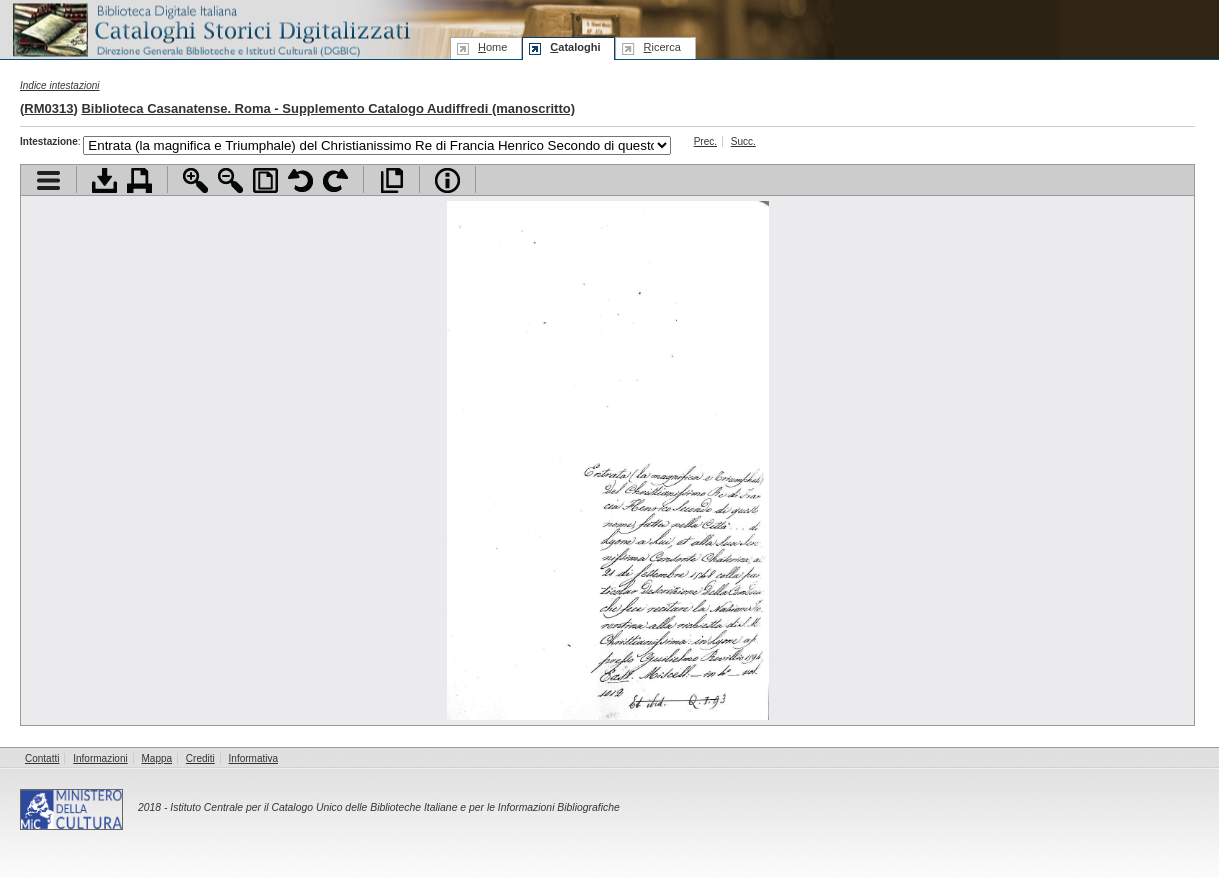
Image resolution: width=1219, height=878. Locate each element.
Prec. (705, 141)
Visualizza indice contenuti (48, 180)
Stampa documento (139, 180)
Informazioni (100, 758)
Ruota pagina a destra (335, 180)
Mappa (157, 758)
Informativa (253, 758)
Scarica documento (104, 180)
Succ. (743, 141)
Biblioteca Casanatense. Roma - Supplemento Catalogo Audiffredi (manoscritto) (328, 108)
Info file (447, 180)
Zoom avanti (195, 180)
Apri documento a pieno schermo (391, 180)
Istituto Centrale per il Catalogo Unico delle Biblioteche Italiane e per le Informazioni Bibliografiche (394, 807)
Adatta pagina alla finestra (265, 180)
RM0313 (48, 108)
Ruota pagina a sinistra (300, 180)
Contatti (42, 758)
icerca (661, 47)
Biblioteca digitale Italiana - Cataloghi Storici (210, 28)
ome (492, 47)
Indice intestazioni (60, 85)
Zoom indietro (230, 180)
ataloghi (575, 47)
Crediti (200, 758)
